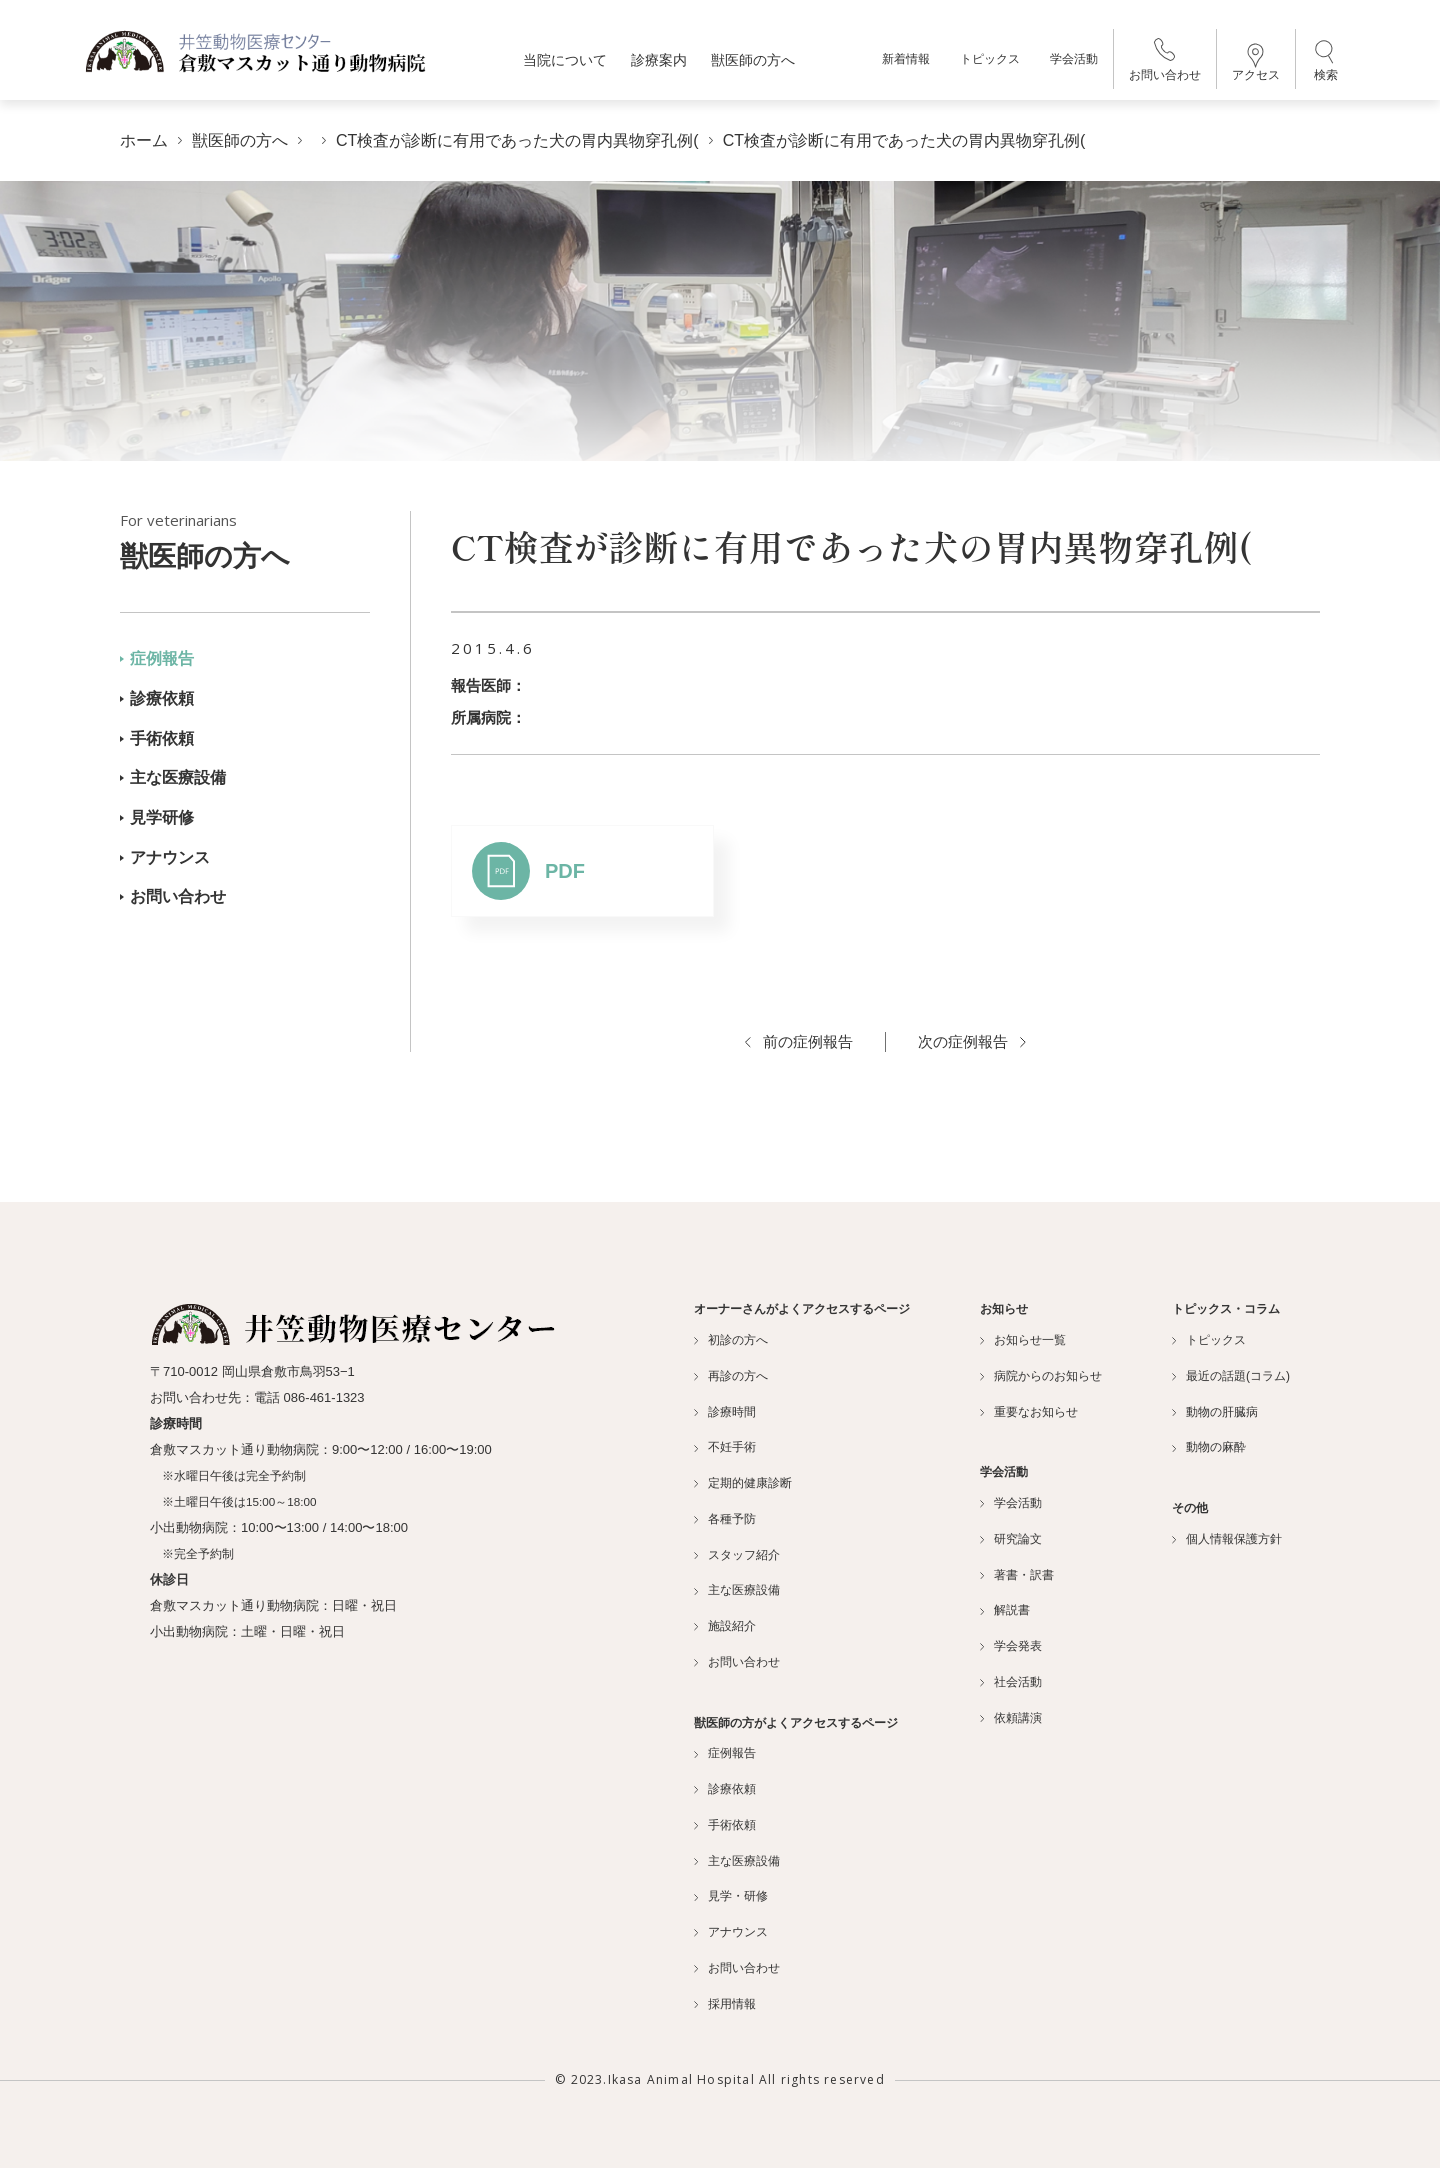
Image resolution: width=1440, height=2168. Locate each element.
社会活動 (1011, 1682)
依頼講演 (1011, 1718)
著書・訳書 (1017, 1575)
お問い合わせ (1165, 60)
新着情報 (906, 60)
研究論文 (1011, 1539)
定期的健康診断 (743, 1483)
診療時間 (725, 1412)
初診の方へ (731, 1340)
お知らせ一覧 (1023, 1340)
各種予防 (725, 1519)
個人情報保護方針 (1227, 1539)
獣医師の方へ (245, 541)
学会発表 (1011, 1646)
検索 (1326, 60)
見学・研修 (731, 1896)
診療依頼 (157, 698)
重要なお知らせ (1029, 1412)
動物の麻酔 (1209, 1447)
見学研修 (157, 817)
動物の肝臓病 (1215, 1412)
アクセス (1256, 63)
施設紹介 (725, 1626)
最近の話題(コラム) (1231, 1376)
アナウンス (165, 857)
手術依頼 (157, 738)
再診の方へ (731, 1376)
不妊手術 (725, 1447)
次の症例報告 (972, 1041)
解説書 (1005, 1610)
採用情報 (725, 2004)
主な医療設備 (173, 777)
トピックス (990, 60)
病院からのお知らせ (1041, 1376)
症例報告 (157, 658)
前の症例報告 (799, 1041)
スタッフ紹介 (737, 1555)
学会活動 (1074, 60)
